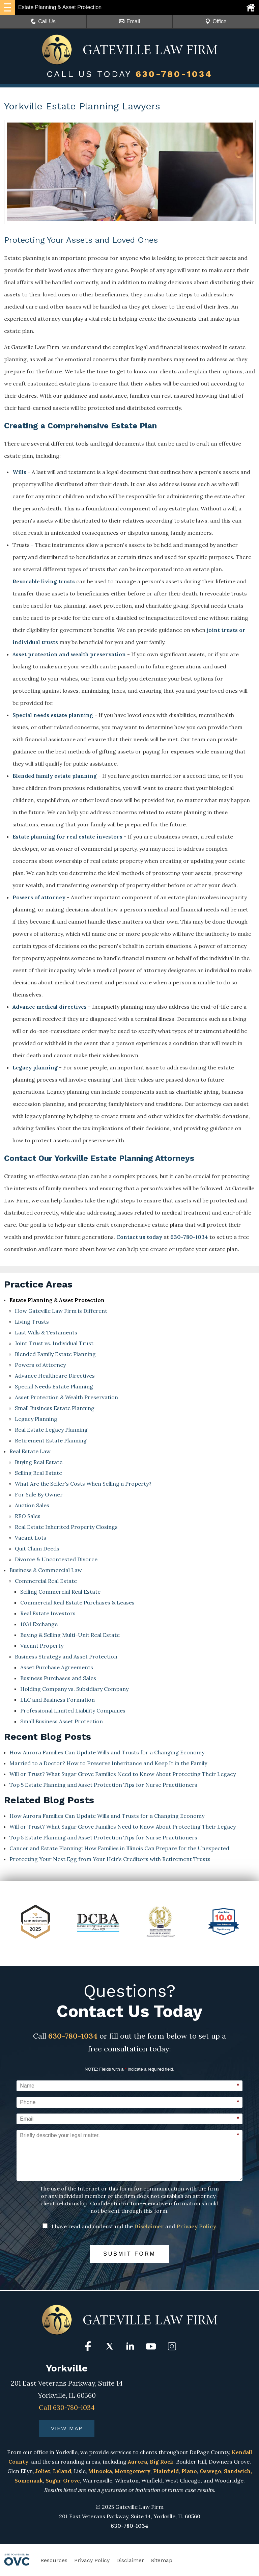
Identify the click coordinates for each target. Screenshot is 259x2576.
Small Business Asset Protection (61, 1721)
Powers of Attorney (40, 1364)
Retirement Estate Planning (51, 1440)
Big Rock (161, 2461)
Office (216, 21)
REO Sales (27, 1516)
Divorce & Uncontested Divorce (56, 1559)
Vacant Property (41, 1645)
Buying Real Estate (38, 1462)
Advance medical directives (49, 1006)
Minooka (100, 2471)
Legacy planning (35, 1067)
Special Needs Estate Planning (54, 1386)
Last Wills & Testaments (46, 1332)
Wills (19, 472)
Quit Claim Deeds (37, 1548)
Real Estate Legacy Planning (51, 1429)
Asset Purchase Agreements (56, 1667)
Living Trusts (32, 1321)
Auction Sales (32, 1505)
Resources (53, 2560)
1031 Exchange (39, 1624)
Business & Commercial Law (45, 1570)
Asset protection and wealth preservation (69, 654)
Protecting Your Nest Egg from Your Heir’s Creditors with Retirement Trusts (109, 1859)
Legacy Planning (36, 1418)
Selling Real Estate (38, 1472)
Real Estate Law (30, 1451)
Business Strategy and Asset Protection (66, 1656)
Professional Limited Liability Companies (72, 1710)
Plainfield (166, 2471)
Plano (189, 2471)
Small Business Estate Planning (54, 1408)
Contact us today (139, 1236)
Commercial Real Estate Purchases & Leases (77, 1602)
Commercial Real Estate (46, 1580)
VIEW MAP (67, 2428)
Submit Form (129, 2254)
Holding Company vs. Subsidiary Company (74, 1688)
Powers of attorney (38, 897)
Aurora (137, 2461)
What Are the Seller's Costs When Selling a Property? (83, 1483)
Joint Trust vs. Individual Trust (54, 1343)
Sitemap (161, 2560)
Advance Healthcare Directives (55, 1375)
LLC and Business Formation (57, 1699)
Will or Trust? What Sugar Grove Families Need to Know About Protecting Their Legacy (122, 1774)
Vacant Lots (30, 1537)
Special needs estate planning (52, 715)
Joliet (42, 2471)
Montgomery (132, 2471)
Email (129, 21)
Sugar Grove (63, 2480)
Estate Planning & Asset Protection (57, 1300)
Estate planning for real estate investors (67, 836)
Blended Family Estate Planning (55, 1354)
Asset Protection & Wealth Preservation (66, 1397)
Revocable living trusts (43, 581)
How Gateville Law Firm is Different (61, 1310)
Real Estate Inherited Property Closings (66, 1526)
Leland (62, 2471)
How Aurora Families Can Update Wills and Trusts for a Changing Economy (106, 1752)
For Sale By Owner (39, 1494)
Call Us (43, 21)
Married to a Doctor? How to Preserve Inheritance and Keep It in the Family (108, 1763)
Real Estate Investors (48, 1613)
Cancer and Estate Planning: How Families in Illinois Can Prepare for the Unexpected (119, 1848)
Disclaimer (149, 2226)
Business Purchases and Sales (58, 1678)
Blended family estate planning (54, 775)
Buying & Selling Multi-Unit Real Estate (70, 1634)
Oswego (210, 2471)
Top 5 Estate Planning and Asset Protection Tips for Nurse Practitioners (103, 1784)
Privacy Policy (196, 2226)
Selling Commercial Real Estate (60, 1591)
